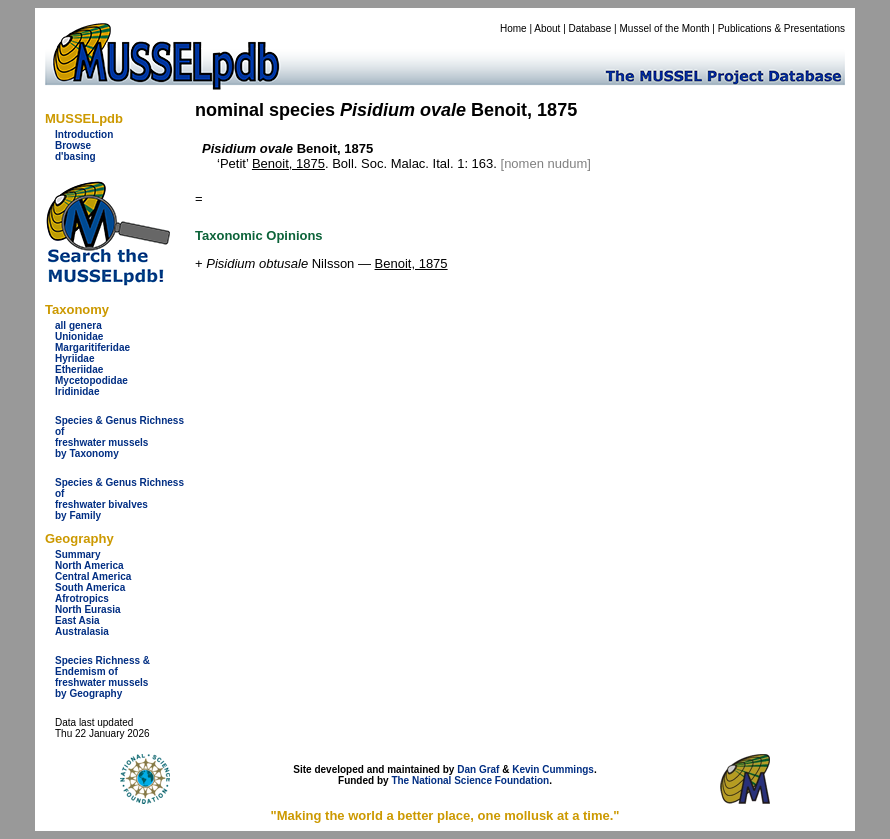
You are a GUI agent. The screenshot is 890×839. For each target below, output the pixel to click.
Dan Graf (478, 769)
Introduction (84, 134)
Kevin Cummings (553, 769)
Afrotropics (82, 598)
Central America (93, 576)
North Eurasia (88, 609)
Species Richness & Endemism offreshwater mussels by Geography (102, 677)
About (547, 28)
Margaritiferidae (92, 347)
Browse (73, 145)
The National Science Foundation (470, 780)
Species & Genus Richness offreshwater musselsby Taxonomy (119, 437)
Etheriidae (79, 369)
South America (90, 587)
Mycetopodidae (91, 380)
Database (590, 28)
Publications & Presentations (781, 28)
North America (89, 565)
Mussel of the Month (665, 28)
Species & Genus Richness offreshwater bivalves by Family (119, 499)
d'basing (75, 156)
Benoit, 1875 (288, 163)
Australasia (82, 631)
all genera (78, 325)
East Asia (77, 620)
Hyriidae (74, 358)
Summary (78, 554)
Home (513, 28)
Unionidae (79, 336)
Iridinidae (77, 391)
